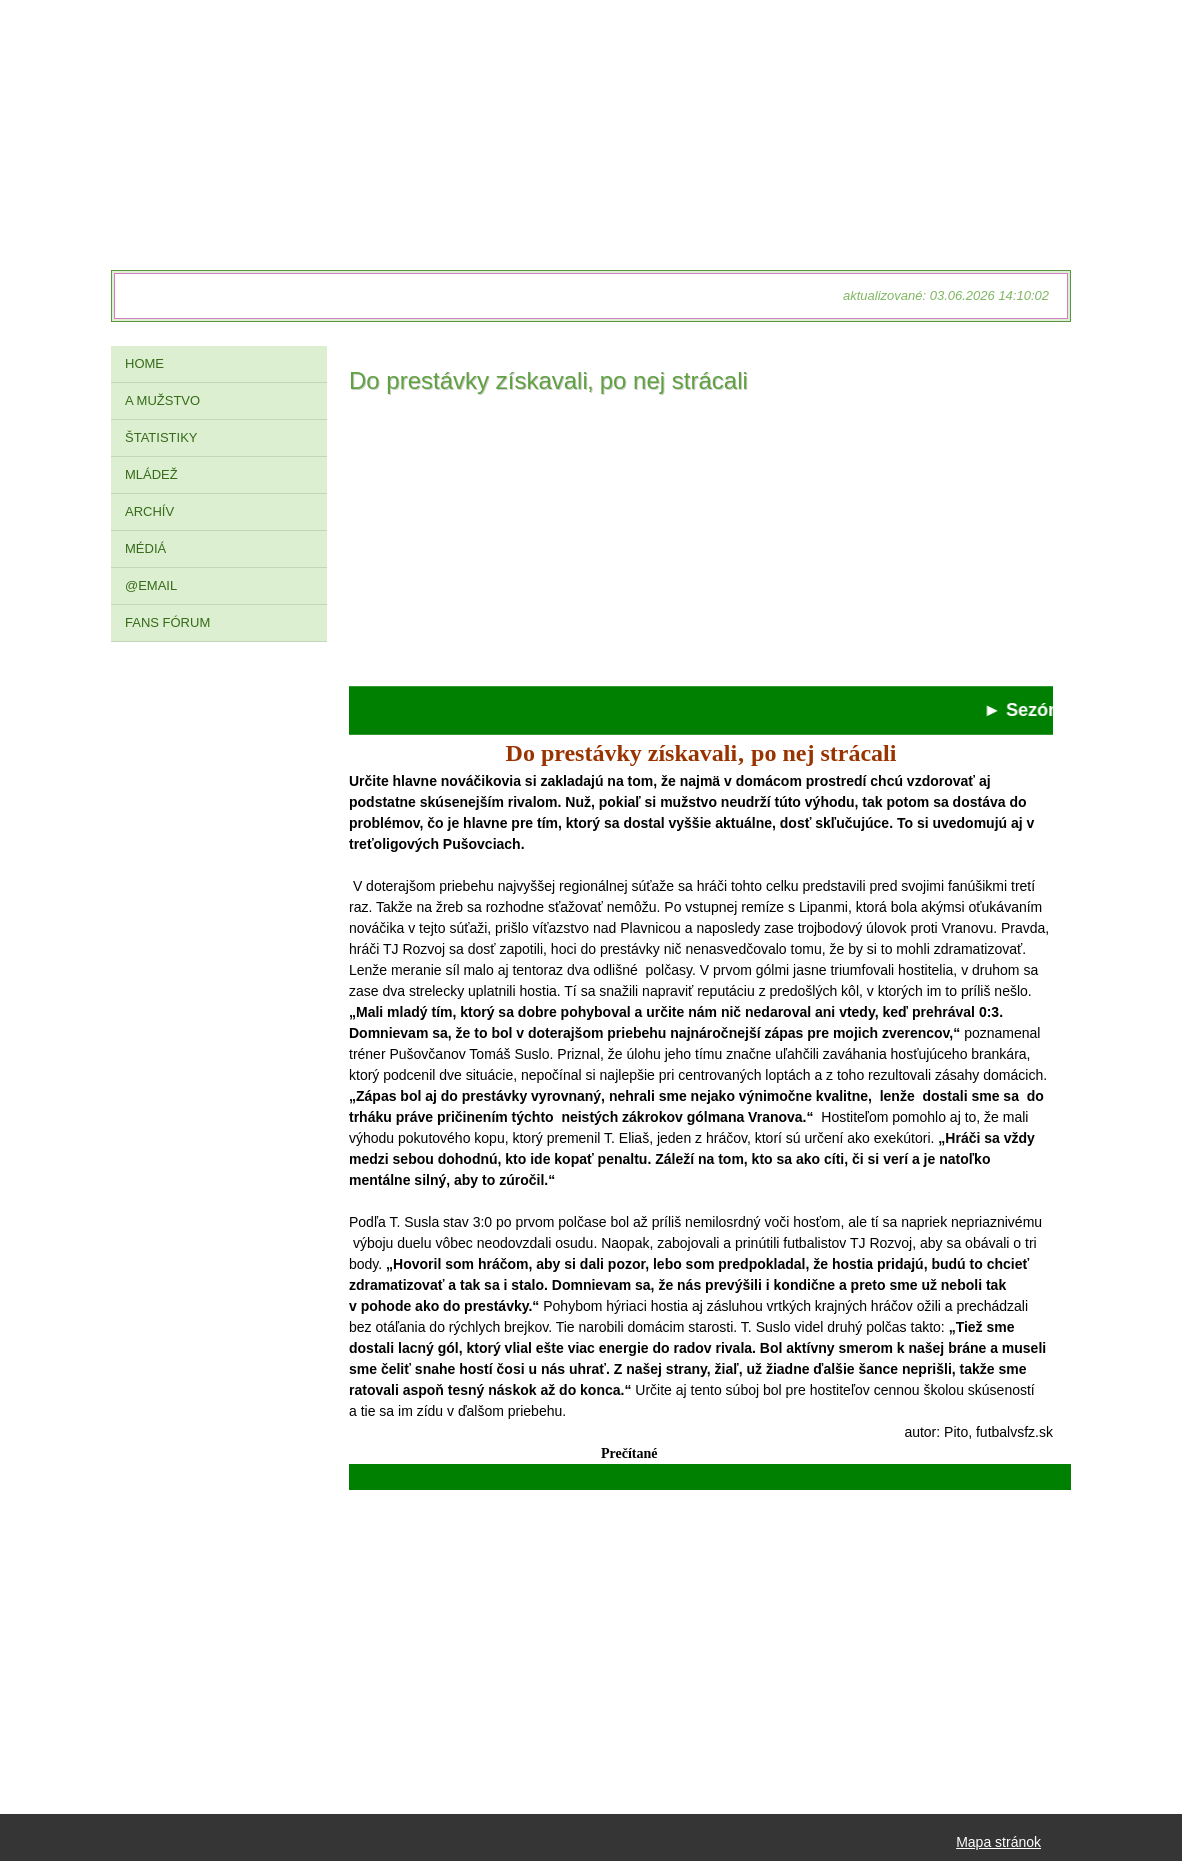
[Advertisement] (701, 546)
